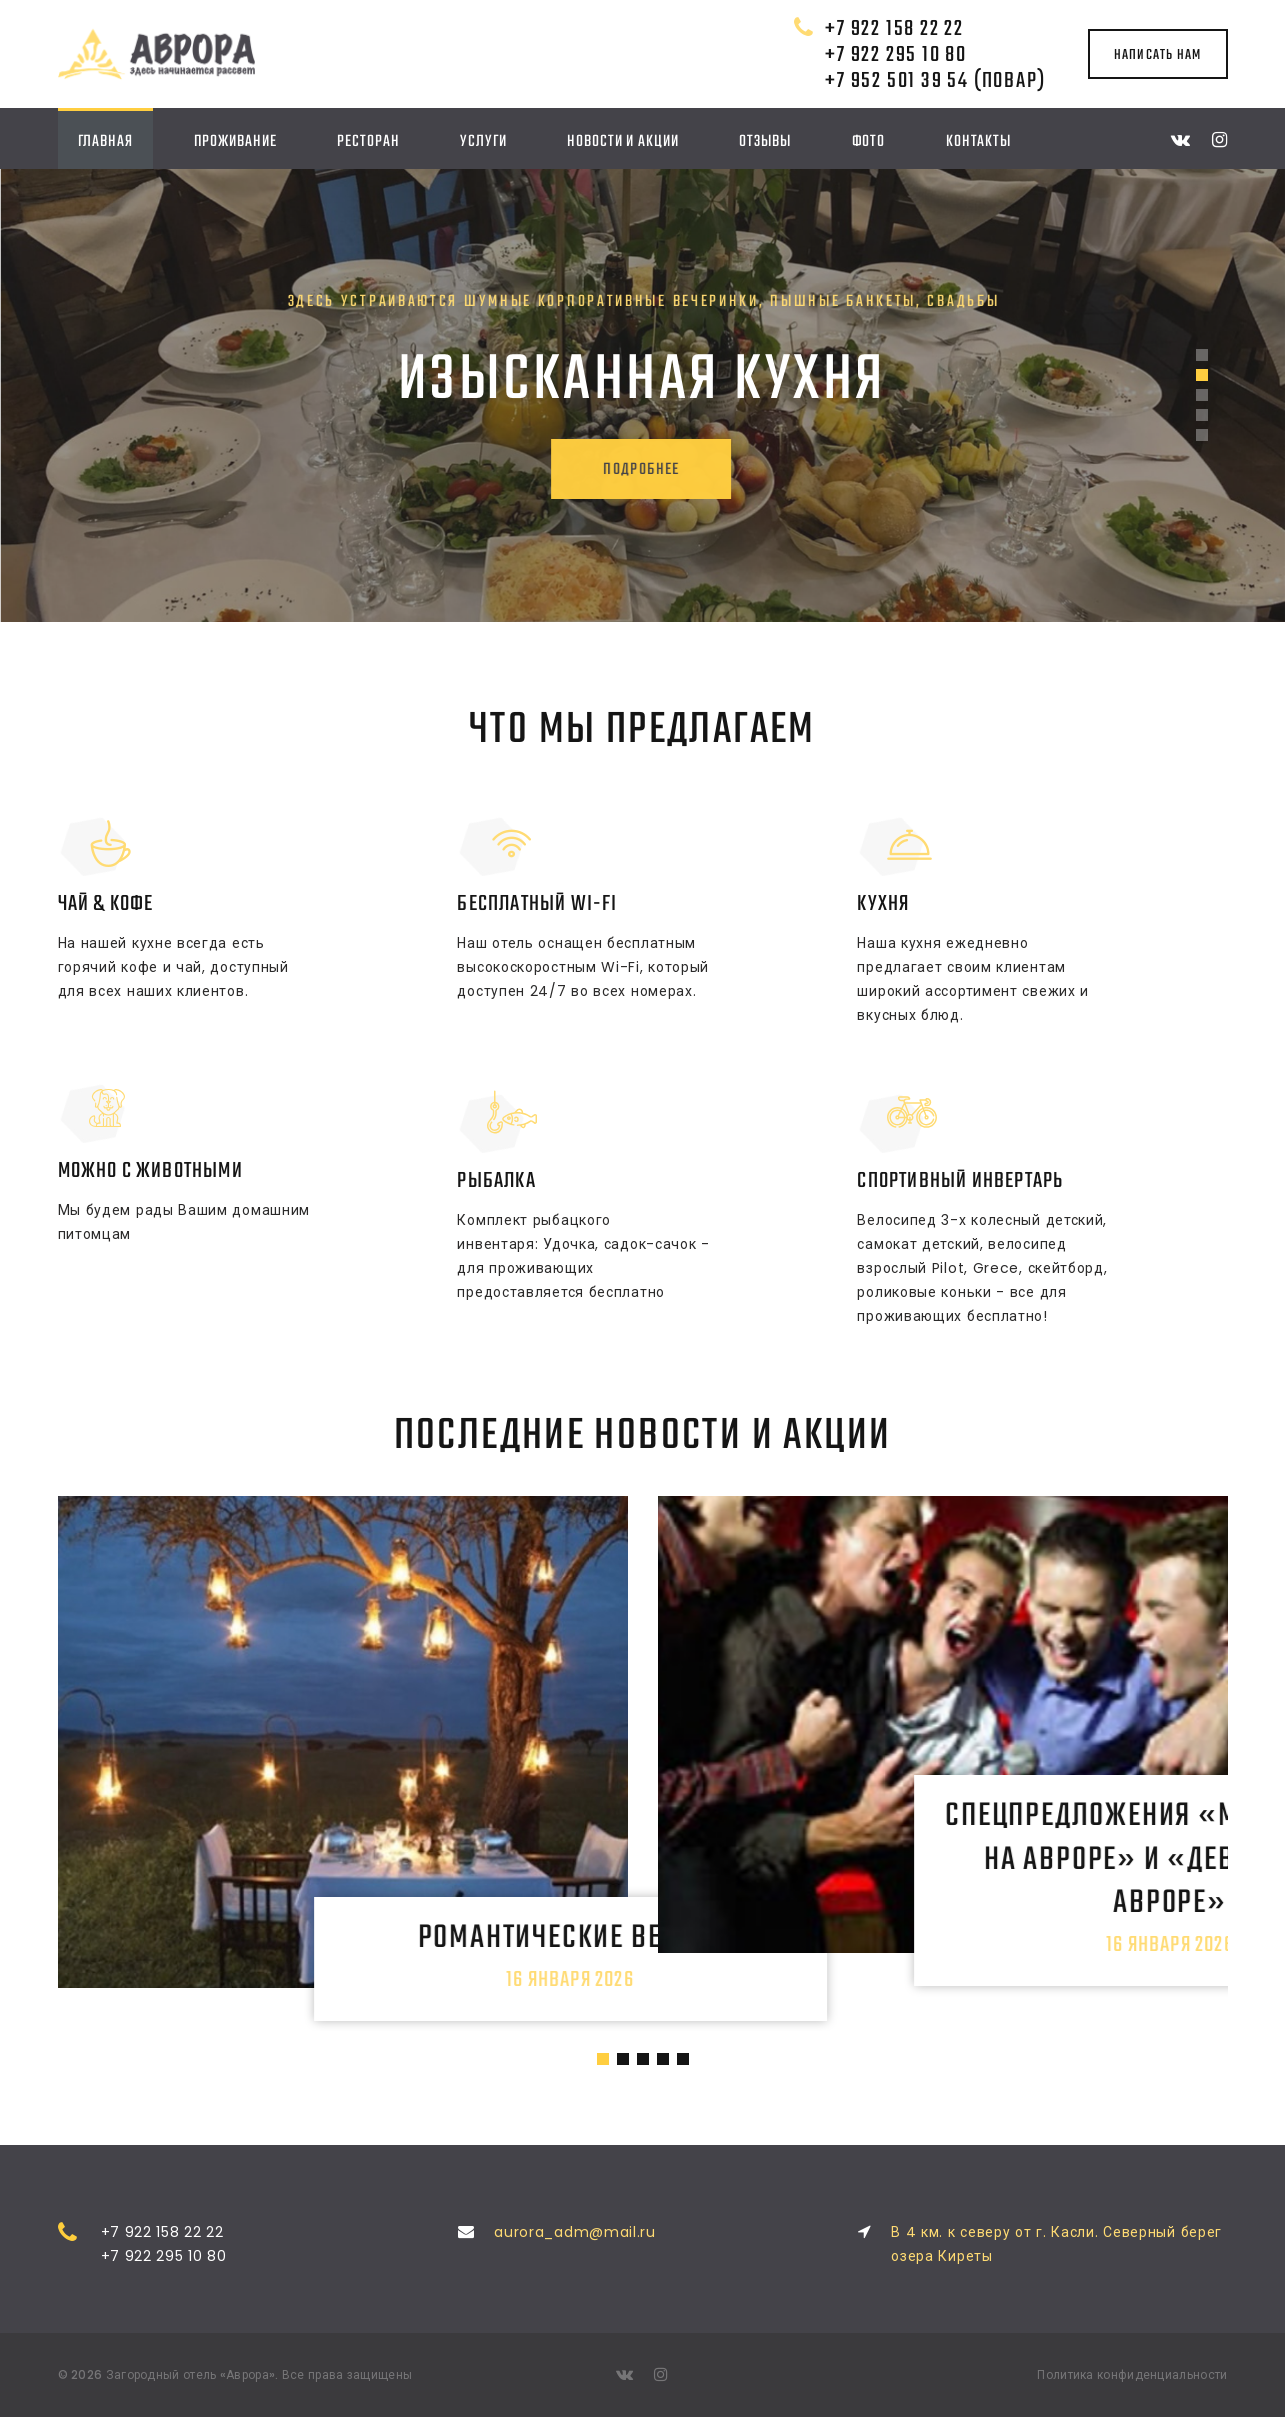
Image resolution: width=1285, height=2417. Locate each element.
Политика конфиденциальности (1132, 2374)
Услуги (483, 141)
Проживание (235, 141)
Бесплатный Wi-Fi (537, 904)
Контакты (978, 141)
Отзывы (764, 141)
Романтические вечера (342, 1918)
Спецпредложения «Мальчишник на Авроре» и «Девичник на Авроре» (942, 1839)
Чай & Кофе (106, 904)
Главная (105, 141)
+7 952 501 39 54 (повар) (935, 81)
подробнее (603, 469)
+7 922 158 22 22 (894, 29)
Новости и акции (623, 141)
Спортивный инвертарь (960, 1181)
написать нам (1157, 55)
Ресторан (368, 141)
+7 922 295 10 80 (896, 55)
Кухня (883, 904)
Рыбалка (496, 1181)
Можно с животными (150, 1171)
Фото (869, 141)
